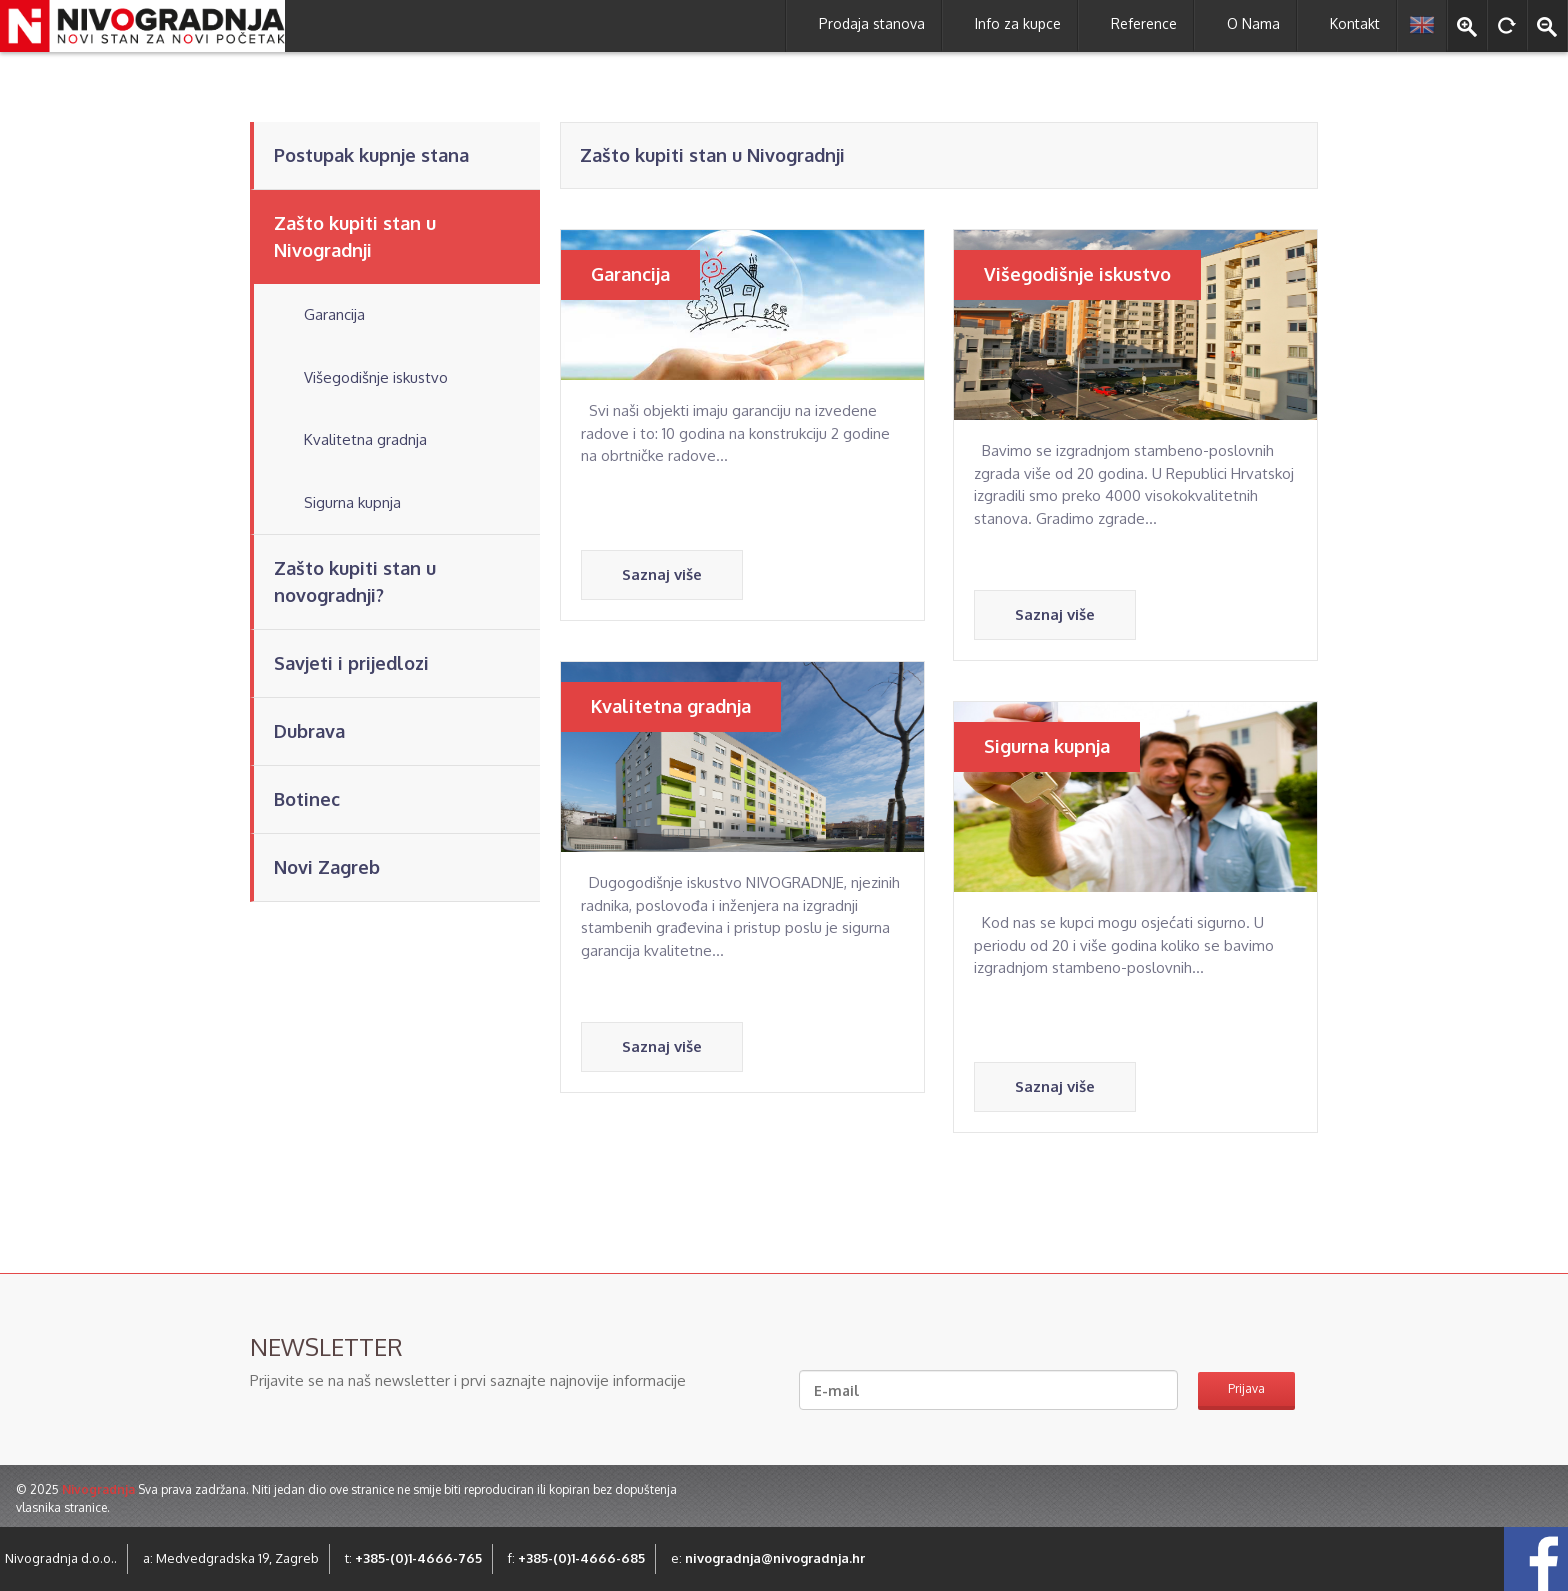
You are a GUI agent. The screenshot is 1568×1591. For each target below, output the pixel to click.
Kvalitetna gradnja (365, 439)
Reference (1144, 23)
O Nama (1253, 23)
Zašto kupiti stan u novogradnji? (355, 581)
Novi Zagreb (327, 867)
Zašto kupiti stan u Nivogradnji (355, 236)
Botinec (307, 799)
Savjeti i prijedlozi (351, 663)
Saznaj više (662, 574)
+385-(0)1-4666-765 (418, 1558)
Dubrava (309, 731)
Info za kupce (1018, 23)
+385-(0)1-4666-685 (581, 1558)
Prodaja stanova (872, 23)
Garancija (334, 314)
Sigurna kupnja (352, 502)
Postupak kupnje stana (371, 155)
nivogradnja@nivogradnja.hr (775, 1558)
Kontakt (1355, 23)
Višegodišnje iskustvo (376, 377)
